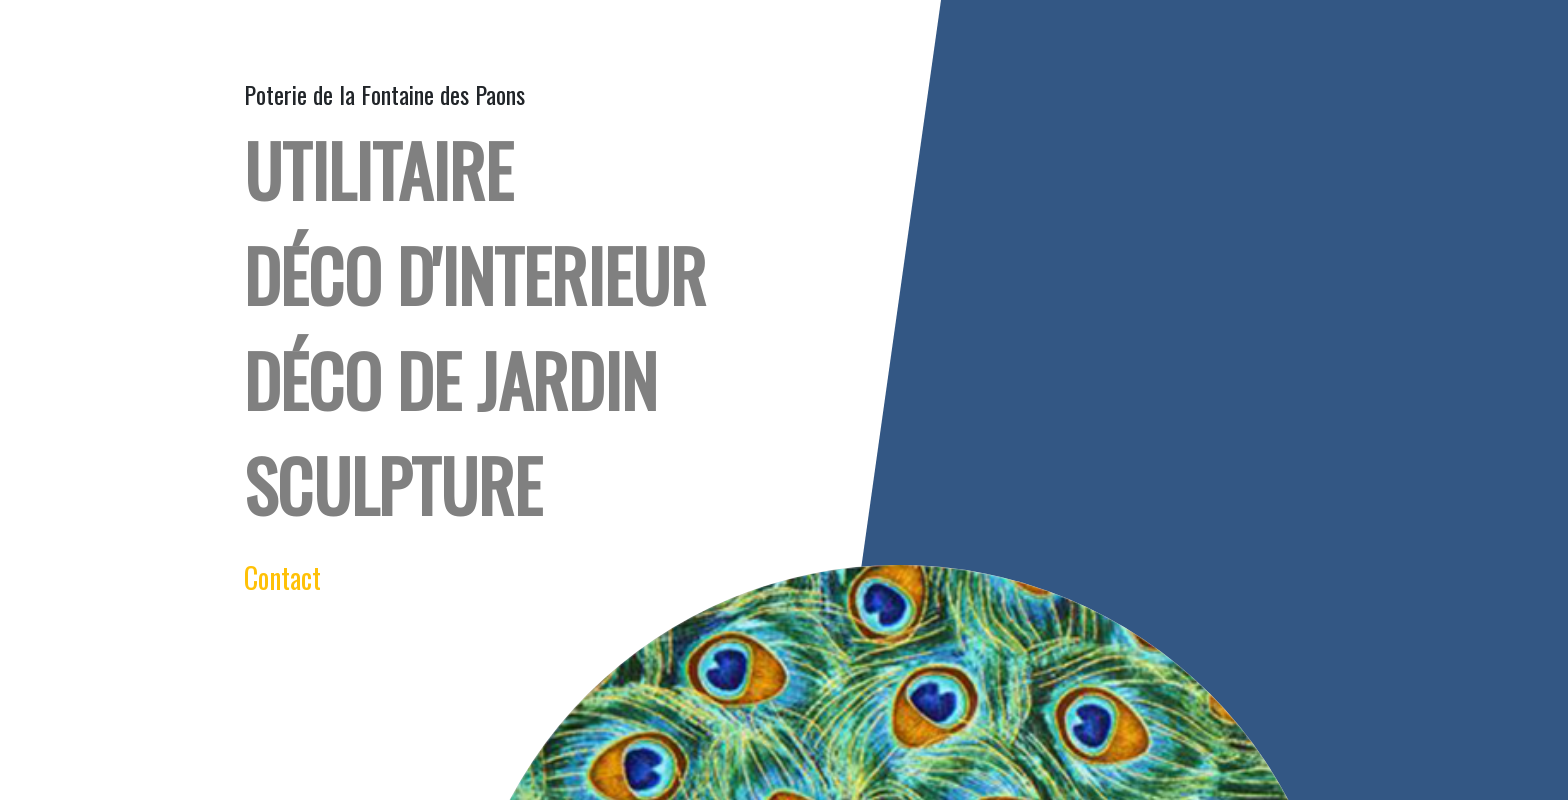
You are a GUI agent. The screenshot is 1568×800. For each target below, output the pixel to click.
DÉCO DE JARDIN (450, 379)
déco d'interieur (475, 274)
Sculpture (393, 484)
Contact (282, 577)
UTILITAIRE (378, 169)
